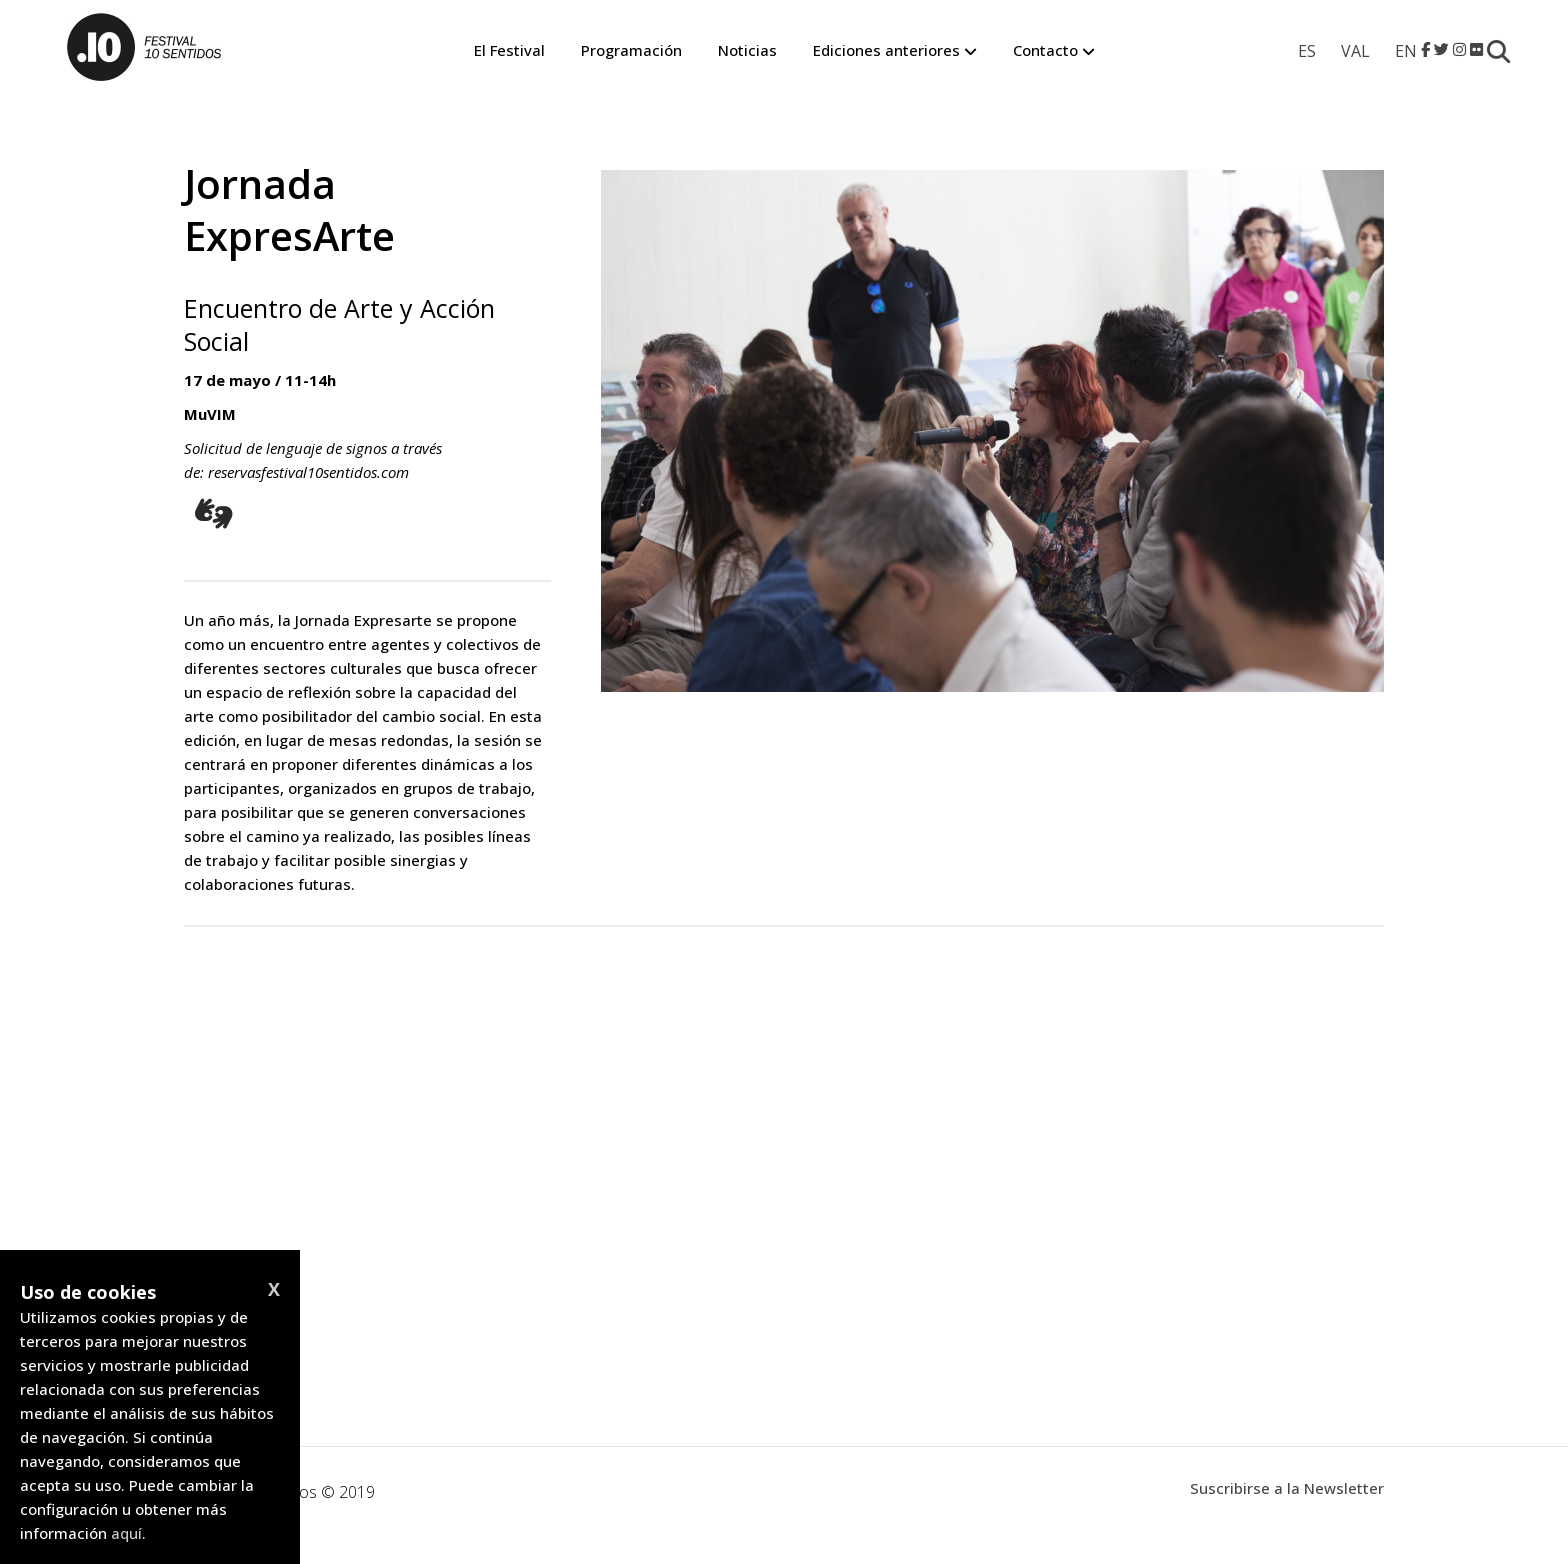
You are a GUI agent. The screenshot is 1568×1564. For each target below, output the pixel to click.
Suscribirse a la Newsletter (1287, 1488)
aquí (126, 1533)
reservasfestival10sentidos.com (308, 472)
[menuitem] (1307, 51)
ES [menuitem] (1307, 51)
